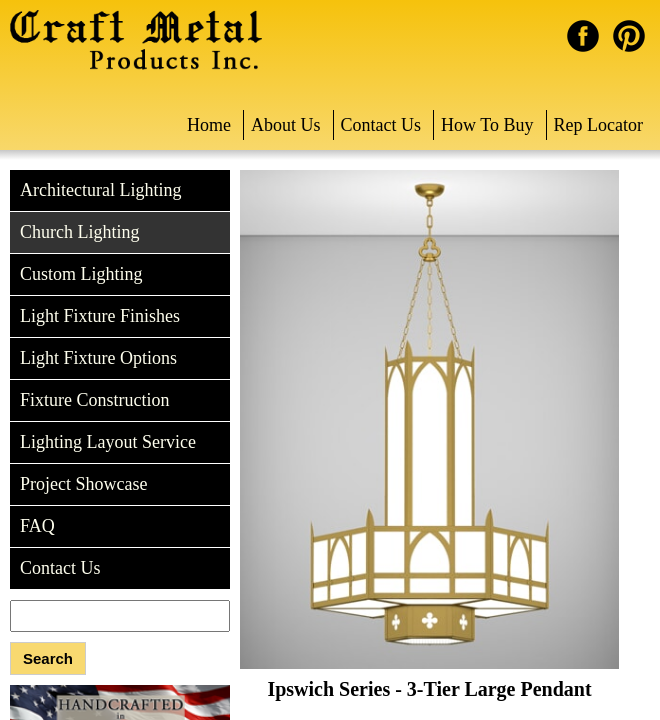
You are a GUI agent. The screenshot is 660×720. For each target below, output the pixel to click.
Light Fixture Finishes (100, 316)
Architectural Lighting (100, 190)
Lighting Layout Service (108, 442)
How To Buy (487, 125)
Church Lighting (80, 232)
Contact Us (381, 125)
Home (209, 125)
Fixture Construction (95, 400)
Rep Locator (598, 125)
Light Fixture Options (98, 358)
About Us (286, 125)
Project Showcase (83, 484)
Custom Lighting (81, 274)
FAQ (37, 526)
